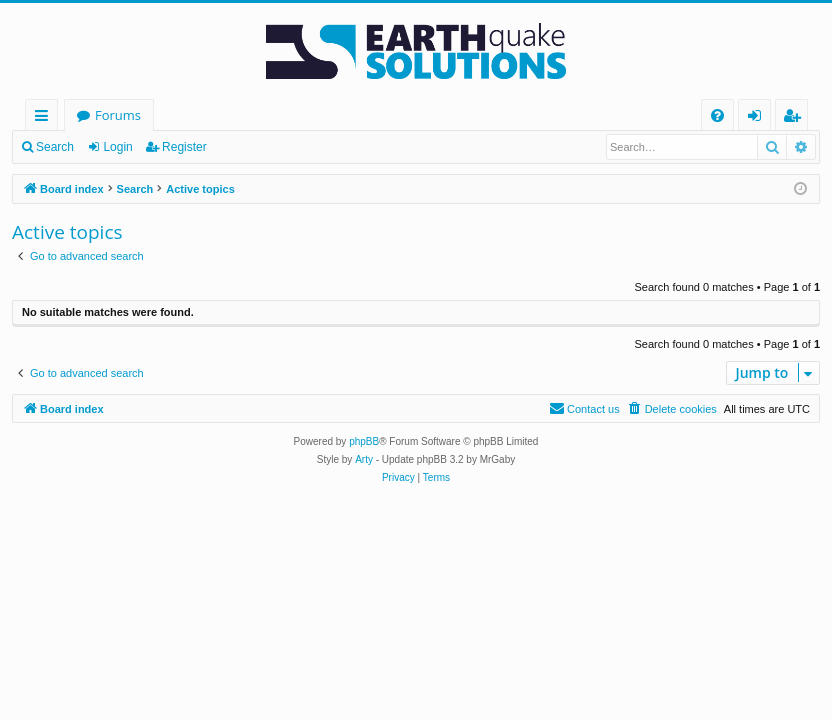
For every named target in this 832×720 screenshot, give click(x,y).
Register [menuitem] (796, 118)
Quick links (45, 118)
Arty (364, 459)
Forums (118, 115)
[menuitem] (717, 115)
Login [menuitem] (758, 118)
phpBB (364, 441)
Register (184, 147)
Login (117, 147)
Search (55, 147)
